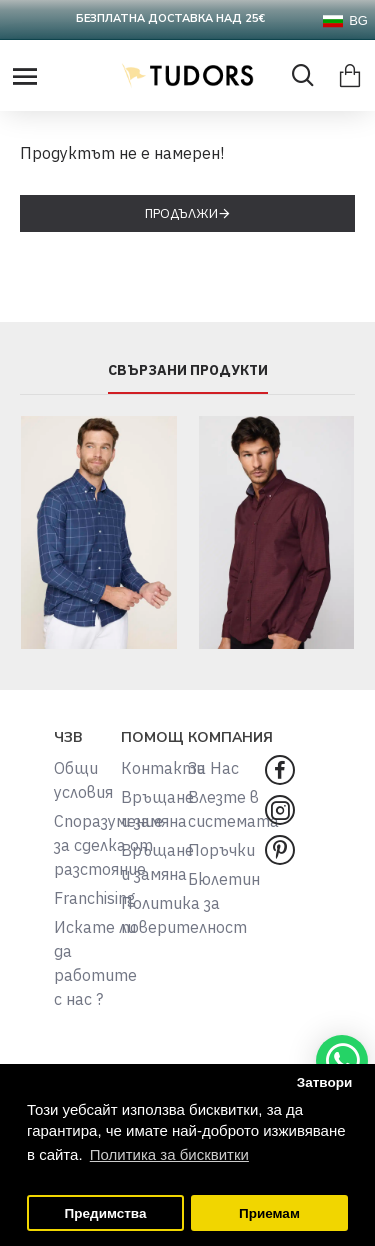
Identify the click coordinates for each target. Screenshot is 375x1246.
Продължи (181, 213)
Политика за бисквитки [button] (169, 1154)
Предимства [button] (106, 1213)
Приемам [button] (269, 1213)
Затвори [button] (325, 1082)
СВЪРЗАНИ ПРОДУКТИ (188, 370)
